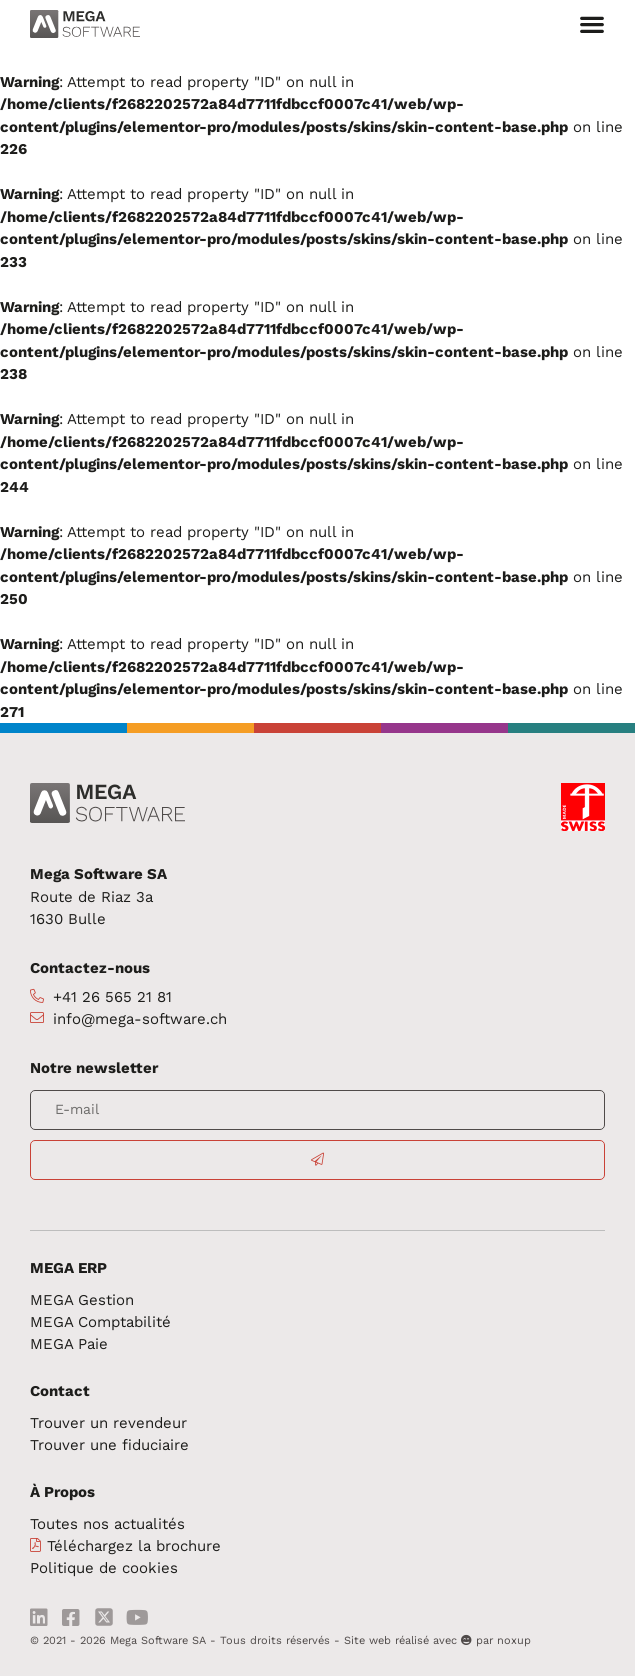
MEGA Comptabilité (100, 1322)
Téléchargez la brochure (134, 1546)
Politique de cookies (104, 1568)
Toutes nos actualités (107, 1524)
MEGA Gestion (82, 1300)
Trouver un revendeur (108, 1423)
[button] (592, 24)
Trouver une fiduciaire (109, 1445)
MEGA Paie (69, 1344)
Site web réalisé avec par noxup (437, 1640)
